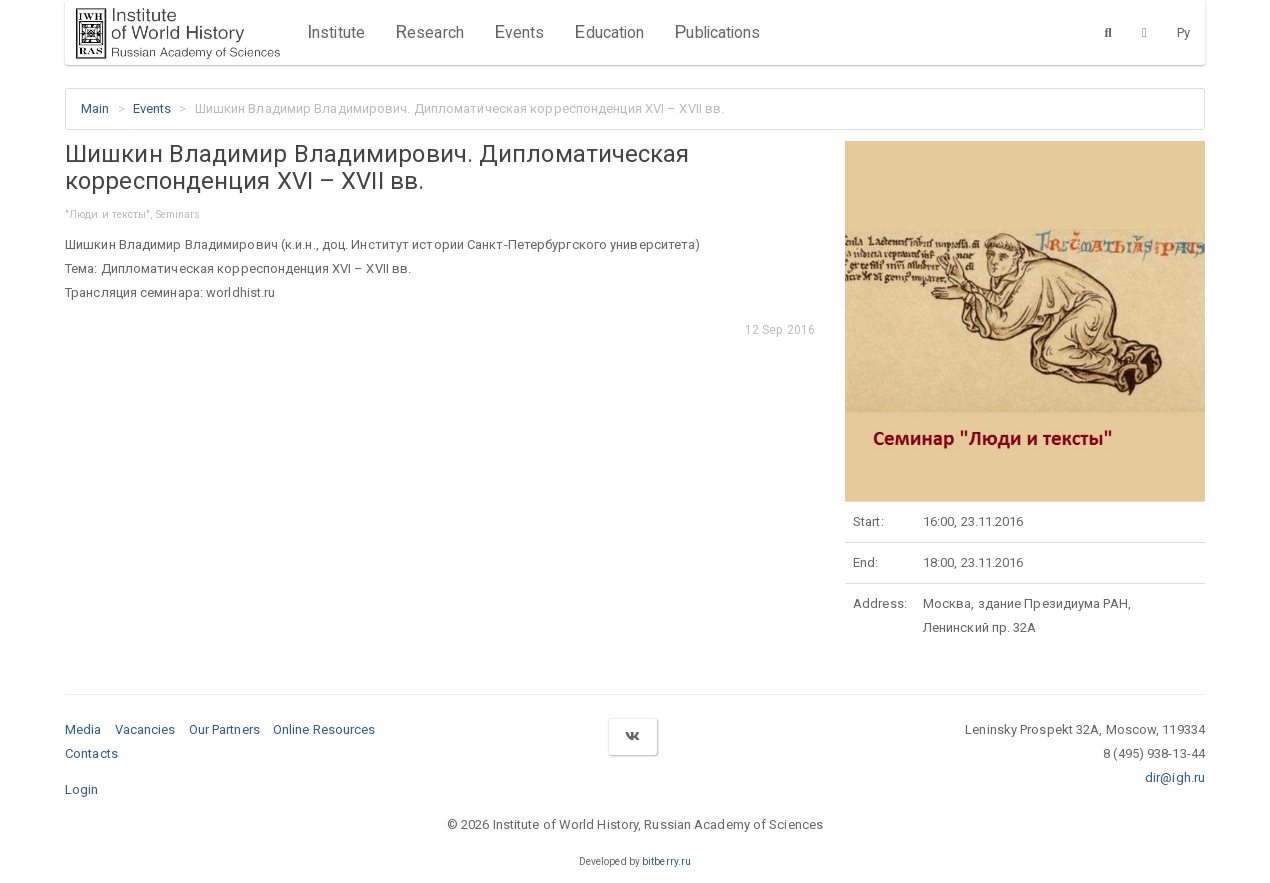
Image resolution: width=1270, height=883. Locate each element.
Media (83, 729)
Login (82, 789)
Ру (1183, 32)
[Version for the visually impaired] (1144, 32)
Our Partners (224, 729)
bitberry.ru (666, 861)
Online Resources (324, 729)
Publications (717, 32)
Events (519, 32)
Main (95, 108)
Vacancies (145, 729)
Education (609, 32)
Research (429, 32)
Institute (336, 32)
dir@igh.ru (1175, 777)
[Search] (1108, 32)
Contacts (91, 753)
